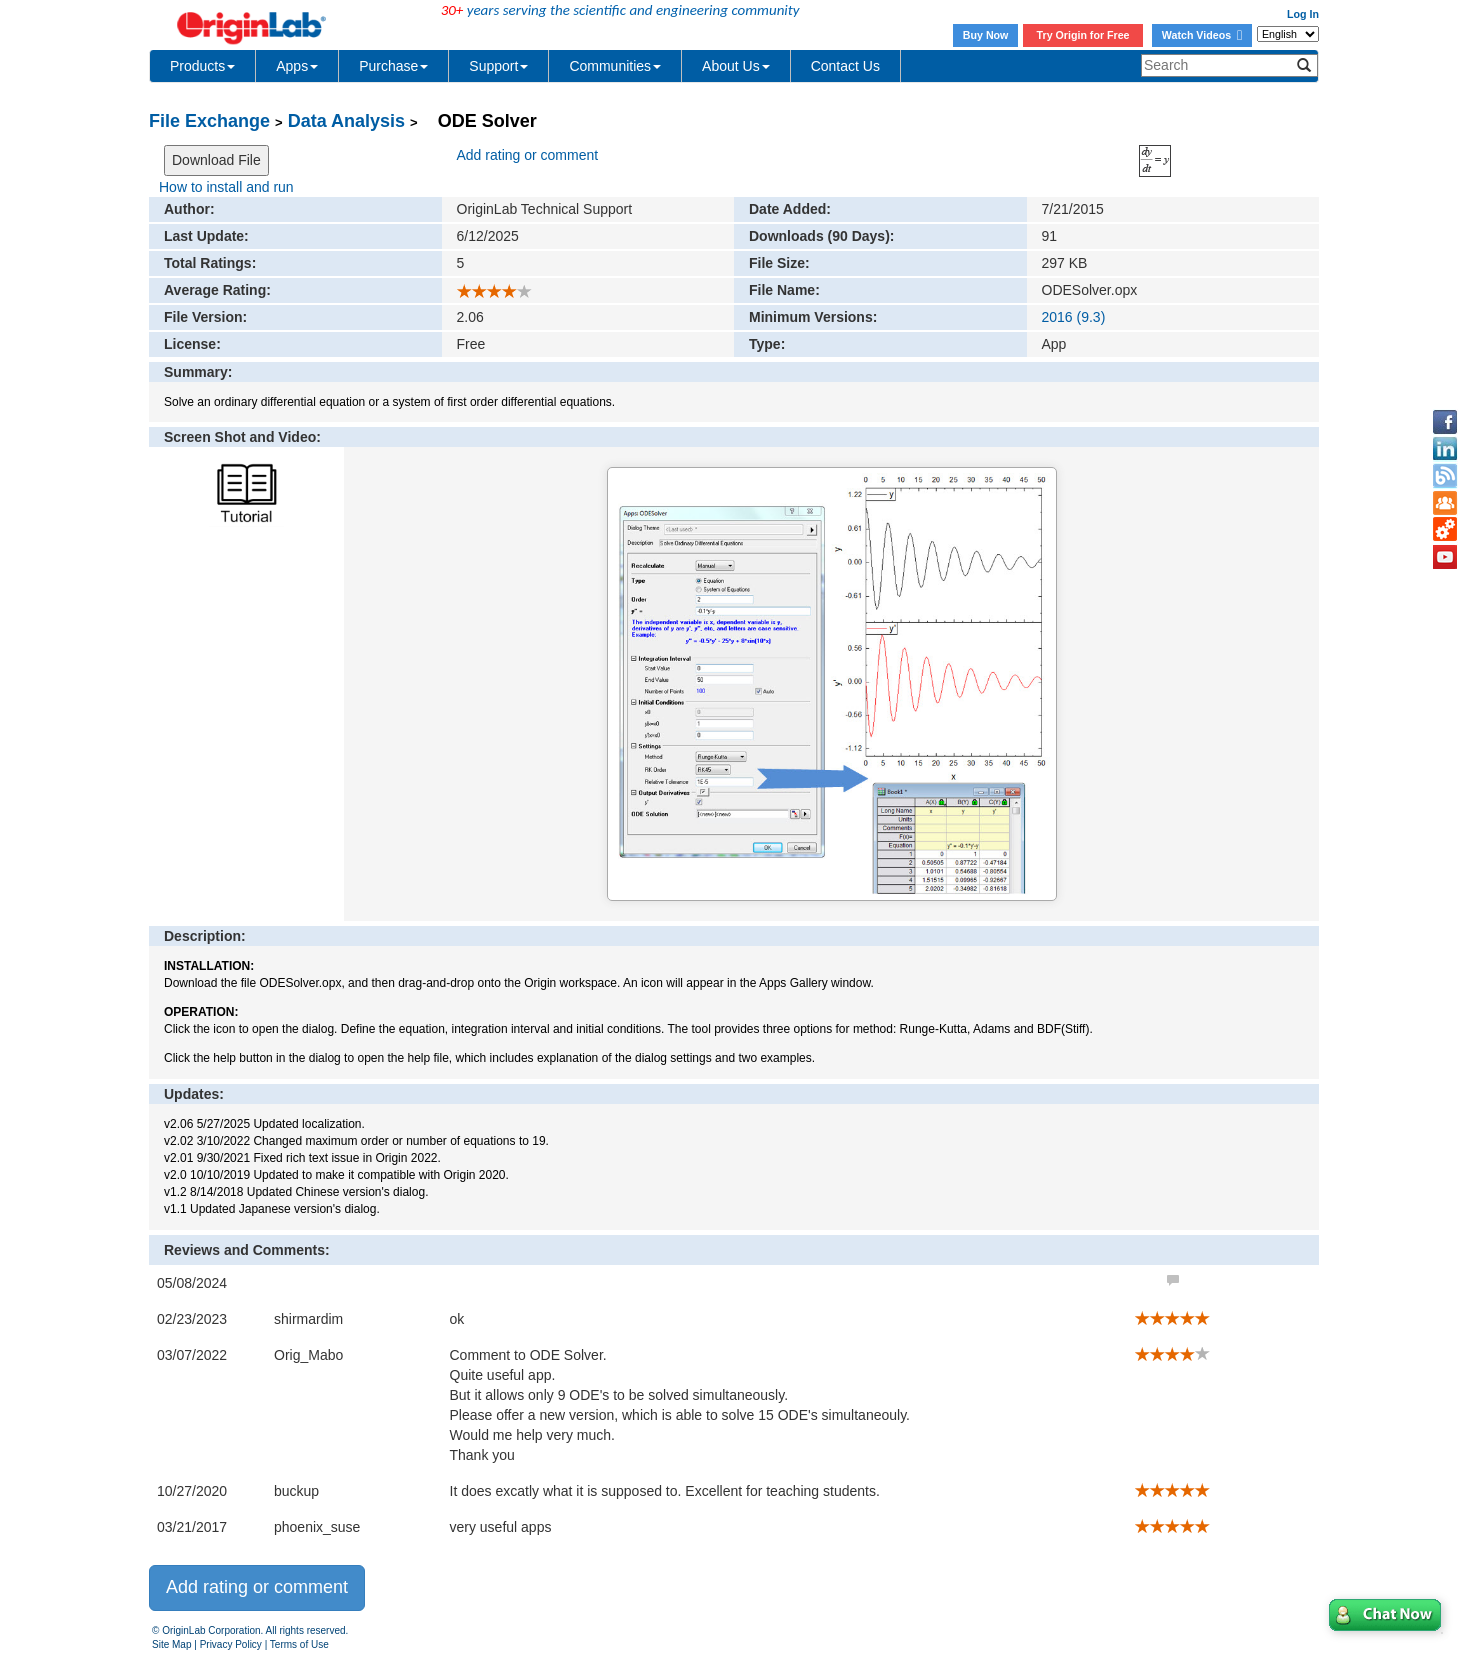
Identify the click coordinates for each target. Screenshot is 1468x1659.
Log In (1303, 14)
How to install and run (226, 187)
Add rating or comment (528, 155)
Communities (615, 66)
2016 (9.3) (1074, 317)
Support (498, 66)
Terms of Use (299, 1644)
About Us (736, 66)
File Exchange (209, 121)
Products (202, 66)
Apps (297, 66)
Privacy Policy (231, 1644)
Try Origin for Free (1083, 35)
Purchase (393, 66)
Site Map (171, 1644)
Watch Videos (1202, 35)
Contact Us (845, 66)
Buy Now (986, 35)
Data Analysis (346, 121)
